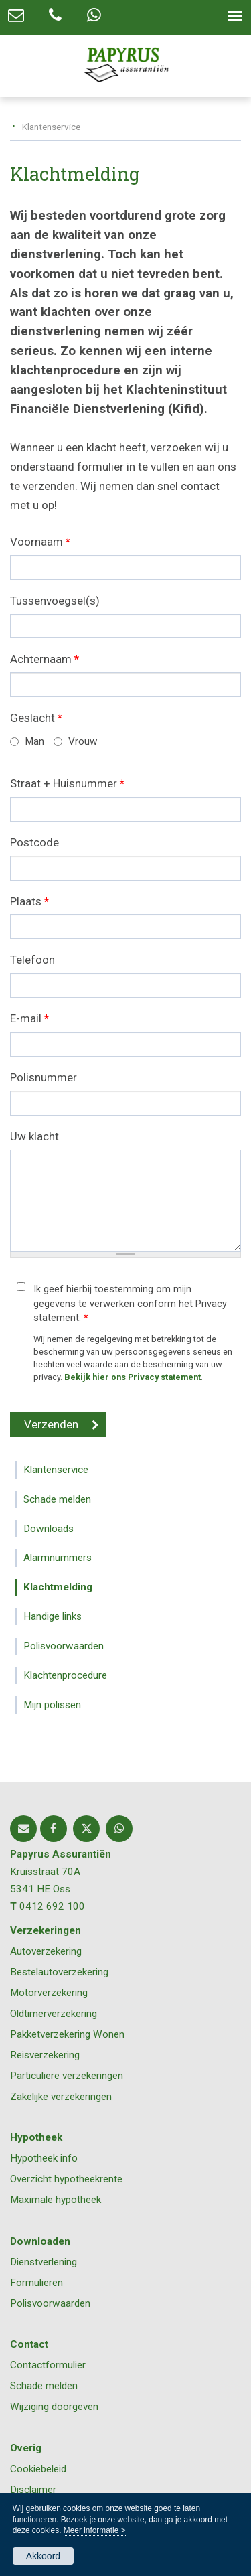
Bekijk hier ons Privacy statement (132, 1377)
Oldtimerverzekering (53, 2013)
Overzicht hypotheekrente (66, 2179)
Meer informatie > (95, 2530)
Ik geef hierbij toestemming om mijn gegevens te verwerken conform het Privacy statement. (130, 1304)
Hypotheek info (44, 2158)
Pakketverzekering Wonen (67, 2034)
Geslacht (36, 718)
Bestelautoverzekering (59, 1972)
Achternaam (44, 659)
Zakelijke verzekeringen (61, 2097)
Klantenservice (51, 126)
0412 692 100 (52, 1906)
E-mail (29, 1018)
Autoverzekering (46, 1951)
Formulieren (36, 2283)
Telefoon (32, 959)
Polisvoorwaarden (50, 2303)
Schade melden (44, 2386)
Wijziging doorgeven (54, 2407)
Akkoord (43, 2556)
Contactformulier (48, 2365)
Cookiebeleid (38, 2469)
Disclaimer (33, 2490)
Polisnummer (43, 1077)
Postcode (34, 842)
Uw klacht (34, 1136)
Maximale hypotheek (55, 2200)
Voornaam (40, 541)
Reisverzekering (45, 2055)
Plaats (29, 901)
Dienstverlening (43, 2262)
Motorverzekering (49, 1993)
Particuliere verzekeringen (66, 2076)
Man (34, 741)
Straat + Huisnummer (67, 783)
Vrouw (83, 741)
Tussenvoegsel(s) (55, 600)
